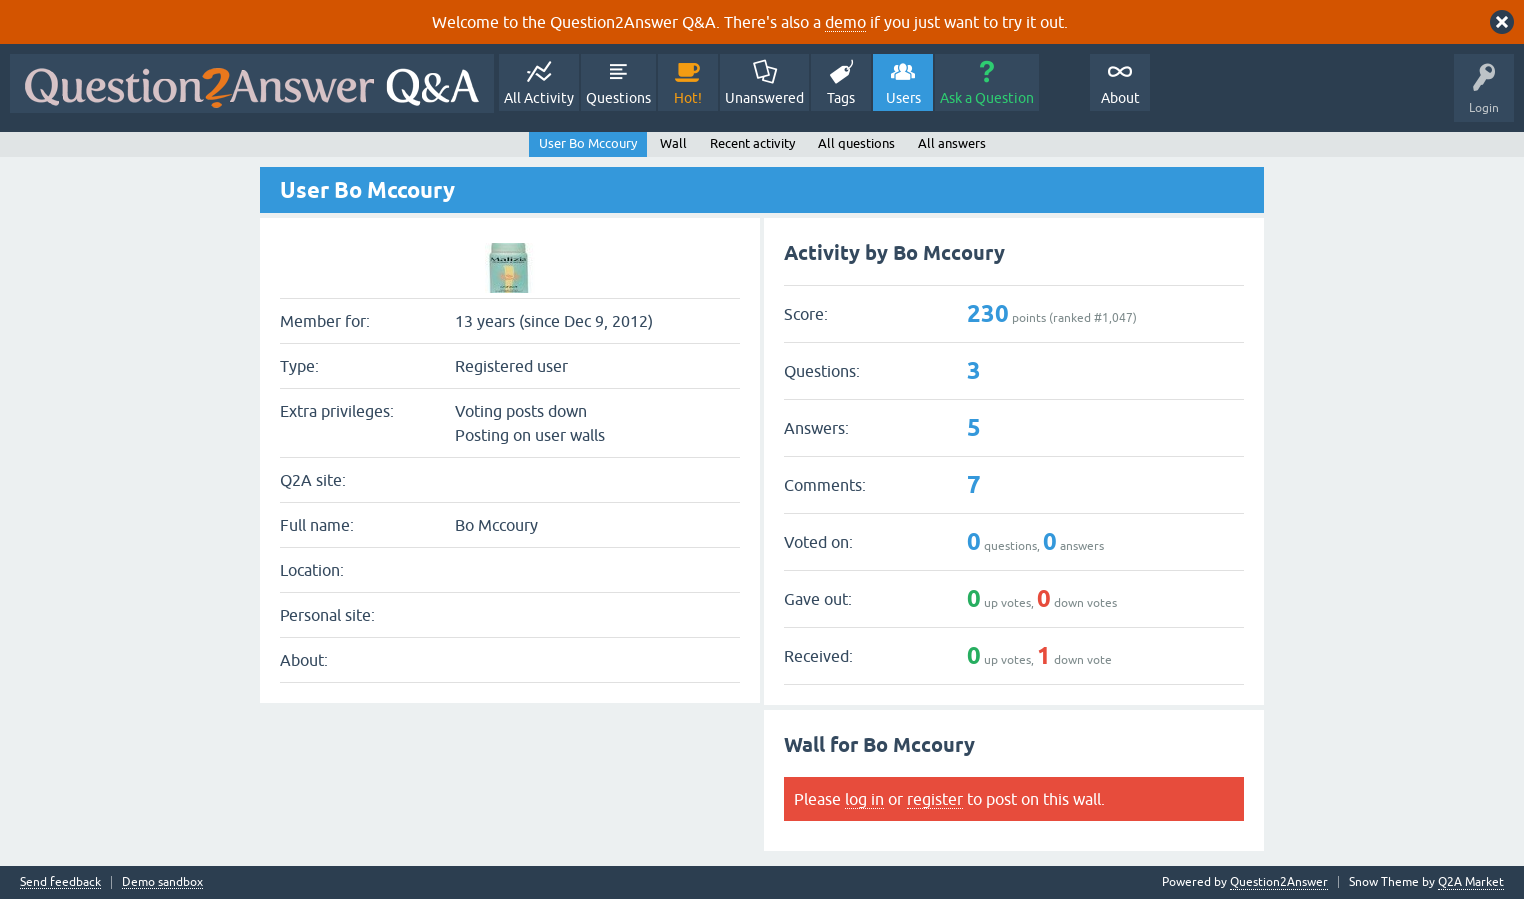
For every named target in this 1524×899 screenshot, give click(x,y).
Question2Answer (1279, 882)
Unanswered (764, 98)
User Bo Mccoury (588, 143)
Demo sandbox (162, 882)
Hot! (688, 98)
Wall (673, 143)
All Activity (539, 98)
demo (845, 22)
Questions (618, 98)
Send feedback (60, 882)
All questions (856, 143)
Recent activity (752, 143)
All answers (952, 143)
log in (864, 799)
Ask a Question (987, 98)
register (935, 799)
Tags (841, 98)
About (1120, 98)
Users (903, 98)
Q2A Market (1471, 882)
